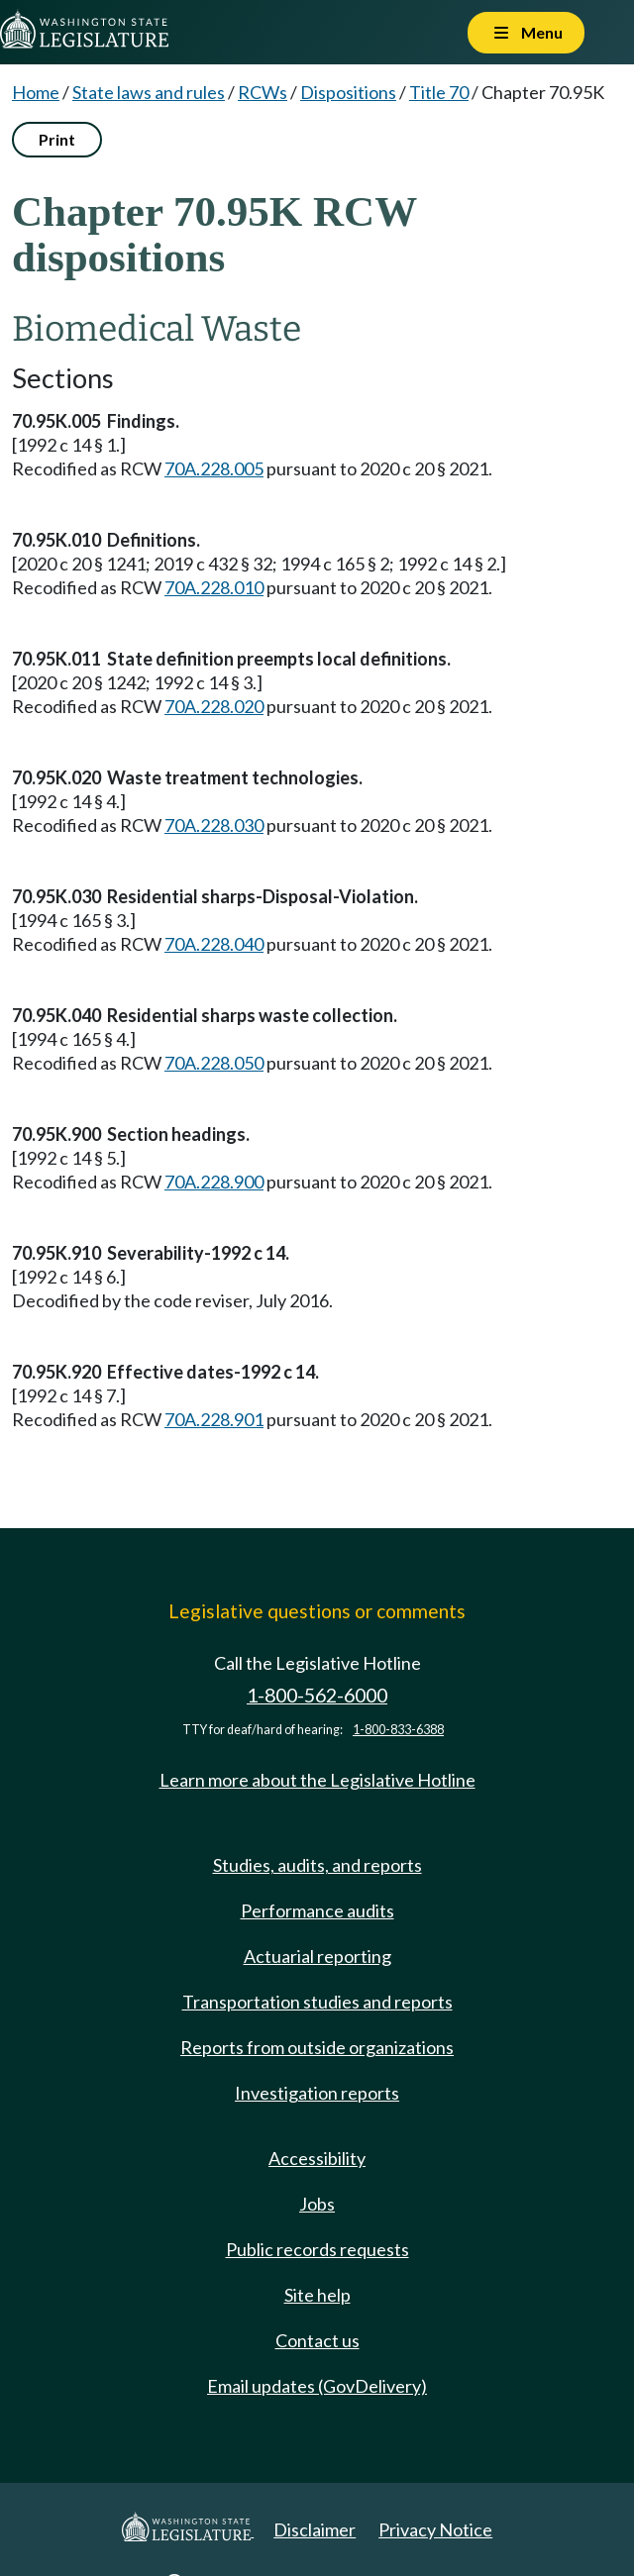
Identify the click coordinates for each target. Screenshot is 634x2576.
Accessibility (317, 2158)
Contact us (317, 2340)
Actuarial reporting (317, 1956)
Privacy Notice (435, 2529)
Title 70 (439, 92)
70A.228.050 (214, 1063)
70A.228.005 (214, 468)
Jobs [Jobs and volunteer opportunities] (317, 2204)
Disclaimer (314, 2529)
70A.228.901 (214, 1419)
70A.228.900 (214, 1181)
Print (57, 139)
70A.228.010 (214, 587)
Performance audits (317, 1910)
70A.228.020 (214, 706)
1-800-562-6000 (317, 1695)
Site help (317, 2295)
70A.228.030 (214, 825)
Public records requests (317, 2249)
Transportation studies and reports (317, 2001)
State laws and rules (148, 92)
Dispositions (348, 92)
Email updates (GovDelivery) (317, 2386)
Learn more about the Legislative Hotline (317, 1780)
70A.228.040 (214, 944)
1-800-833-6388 (398, 1729)
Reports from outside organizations (317, 2047)
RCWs (262, 92)
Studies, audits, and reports (317, 1865)
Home (35, 92)
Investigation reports (317, 2093)
